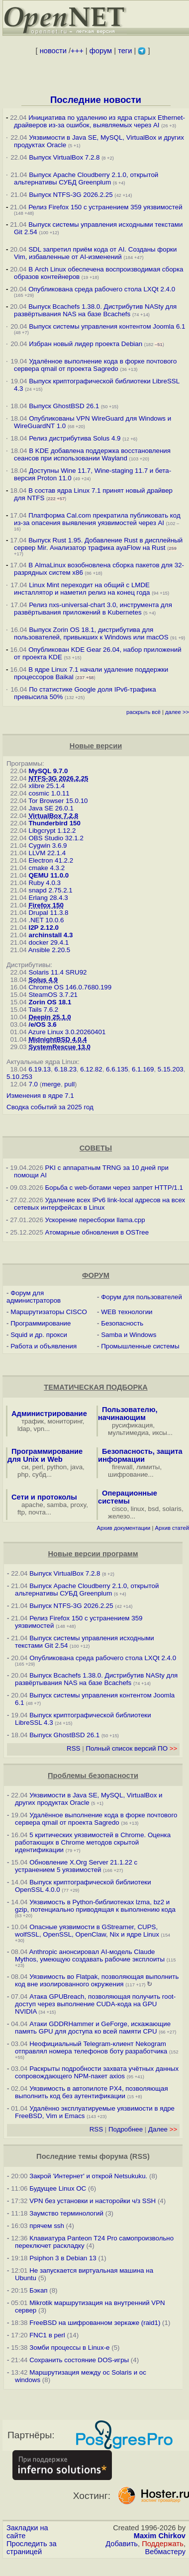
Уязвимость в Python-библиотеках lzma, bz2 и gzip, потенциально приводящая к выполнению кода (95, 1905)
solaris (172, 1508)
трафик (32, 1421)
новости (53, 51)
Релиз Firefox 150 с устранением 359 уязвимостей (105, 207)
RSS (73, 1748)
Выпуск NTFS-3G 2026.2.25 (70, 194)
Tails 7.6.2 (43, 1009)
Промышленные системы (140, 1346)
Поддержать (163, 2544)
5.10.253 (19, 1076)
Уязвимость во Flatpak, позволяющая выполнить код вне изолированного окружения (97, 1980)
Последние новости (95, 99)
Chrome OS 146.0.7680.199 (69, 987)
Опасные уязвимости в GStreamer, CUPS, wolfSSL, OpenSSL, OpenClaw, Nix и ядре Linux (87, 1930)
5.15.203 (171, 1069)
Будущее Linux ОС (57, 2188)
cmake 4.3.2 (46, 868)
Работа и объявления (43, 1346)
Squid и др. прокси (38, 1334)
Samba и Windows (128, 1334)
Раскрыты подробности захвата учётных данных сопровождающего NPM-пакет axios (97, 2072)
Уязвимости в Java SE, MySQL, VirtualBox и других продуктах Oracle (88, 1798)
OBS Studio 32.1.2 (55, 838)
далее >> (177, 712)
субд (39, 1474)
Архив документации (123, 1528)
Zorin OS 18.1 (49, 1002)
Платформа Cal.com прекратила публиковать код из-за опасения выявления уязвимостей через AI (97, 519)
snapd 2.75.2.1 (50, 890)
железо (119, 1516)
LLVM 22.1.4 (47, 853)
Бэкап (38, 2290)
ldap (23, 1428)
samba (57, 1505)
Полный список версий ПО (131, 1748)
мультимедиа (128, 1432)
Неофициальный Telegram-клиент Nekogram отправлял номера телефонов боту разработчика (91, 2047)
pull (69, 1084)
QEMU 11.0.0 (48, 875)
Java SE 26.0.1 (50, 808)
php (22, 1474)
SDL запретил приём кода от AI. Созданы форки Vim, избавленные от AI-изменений (95, 253)
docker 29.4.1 (48, 942)
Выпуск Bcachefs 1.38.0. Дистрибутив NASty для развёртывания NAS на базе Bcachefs (95, 310)
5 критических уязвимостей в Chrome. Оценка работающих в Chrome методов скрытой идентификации (93, 1842)
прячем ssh (46, 2225)
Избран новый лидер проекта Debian (85, 344)
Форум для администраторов (33, 1296)
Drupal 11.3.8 (48, 912)
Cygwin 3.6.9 (47, 845)
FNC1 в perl (47, 2335)
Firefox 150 (45, 905)
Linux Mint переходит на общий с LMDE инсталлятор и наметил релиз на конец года (83, 588)
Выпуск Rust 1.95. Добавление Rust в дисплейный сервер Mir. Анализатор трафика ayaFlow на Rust (98, 543)
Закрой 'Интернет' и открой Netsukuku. (88, 2176)
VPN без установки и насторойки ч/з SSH (92, 2201)
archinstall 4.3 (50, 935)
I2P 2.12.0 (43, 927)
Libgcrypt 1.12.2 (52, 830)
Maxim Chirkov (160, 2536)
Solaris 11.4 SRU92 (57, 972)
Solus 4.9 (43, 979)
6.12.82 (91, 1069)
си (24, 1467)
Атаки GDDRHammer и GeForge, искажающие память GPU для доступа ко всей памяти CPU (93, 2027)
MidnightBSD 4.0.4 (57, 1039)
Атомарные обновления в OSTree (97, 1232)
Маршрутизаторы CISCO (48, 1312)
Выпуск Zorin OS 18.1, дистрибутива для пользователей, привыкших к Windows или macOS (91, 633)
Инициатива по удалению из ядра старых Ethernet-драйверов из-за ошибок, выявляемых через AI (99, 121)
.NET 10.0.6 (46, 920)
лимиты (148, 1467)
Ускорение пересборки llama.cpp (95, 1220)
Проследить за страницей (31, 2548)
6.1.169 (143, 1069)
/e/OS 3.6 (42, 1024)
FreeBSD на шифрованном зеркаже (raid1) (94, 2322)
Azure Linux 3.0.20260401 (67, 1032)
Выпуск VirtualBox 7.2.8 (64, 157)
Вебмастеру (165, 2552)
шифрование (128, 1474)
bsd (153, 1508)
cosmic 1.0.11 (48, 793)
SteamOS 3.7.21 (53, 994)
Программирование (40, 1323)
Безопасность (122, 1323)
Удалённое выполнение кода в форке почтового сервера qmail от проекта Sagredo (95, 364)
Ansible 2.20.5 (49, 950)
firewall (122, 1467)
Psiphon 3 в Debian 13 (62, 2258)
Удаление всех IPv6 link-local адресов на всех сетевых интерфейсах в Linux (99, 1203)
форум (101, 51)
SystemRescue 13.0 (59, 1047)
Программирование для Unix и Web (45, 1455)
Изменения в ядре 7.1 (40, 1095)
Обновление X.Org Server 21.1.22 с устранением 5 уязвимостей (76, 1866)
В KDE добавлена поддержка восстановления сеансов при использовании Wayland (92, 454)
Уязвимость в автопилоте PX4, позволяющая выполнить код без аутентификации (91, 2092)
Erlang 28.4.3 (48, 897)
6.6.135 (117, 1069)
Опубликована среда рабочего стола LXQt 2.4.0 (101, 289)
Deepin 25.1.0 (49, 1017)
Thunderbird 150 (54, 823)
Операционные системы (127, 1497)
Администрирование (49, 1414)
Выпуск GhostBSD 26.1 (64, 406)
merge (51, 1084)
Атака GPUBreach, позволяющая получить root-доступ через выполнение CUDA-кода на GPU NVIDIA (95, 2004)
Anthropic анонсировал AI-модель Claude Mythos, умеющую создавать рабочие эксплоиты (90, 1955)
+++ (77, 51)
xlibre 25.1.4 (46, 786)
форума (113, 2156)
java (77, 1467)
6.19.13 (39, 1069)
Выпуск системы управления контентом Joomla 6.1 (107, 326)
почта (37, 1512)
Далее (162, 2129)
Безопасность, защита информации (140, 1455)
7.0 (33, 1084)
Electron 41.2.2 (50, 860)
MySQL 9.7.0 (48, 771)
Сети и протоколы (44, 1497)
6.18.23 (65, 1069)
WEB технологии (126, 1312)
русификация (132, 1425)
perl (37, 1467)
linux (137, 1508)
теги (125, 51)
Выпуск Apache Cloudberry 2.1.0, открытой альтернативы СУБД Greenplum (86, 178)
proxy (79, 1505)
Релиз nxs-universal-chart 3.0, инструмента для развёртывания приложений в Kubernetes (93, 608)
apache (32, 1505)
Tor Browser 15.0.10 (58, 800)
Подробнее (125, 2129)
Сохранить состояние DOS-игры (79, 2360)
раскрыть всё (143, 712)
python (57, 1467)
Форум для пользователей (141, 1297)
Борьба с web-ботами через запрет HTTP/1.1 (114, 1187)
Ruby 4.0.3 (44, 883)
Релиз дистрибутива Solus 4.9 (74, 438)
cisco (119, 1508)
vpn (39, 1428)
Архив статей (172, 1528)
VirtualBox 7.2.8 (53, 815)
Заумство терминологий (66, 2213)
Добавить (121, 2544)
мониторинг (65, 1421)
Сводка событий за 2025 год (50, 1107)
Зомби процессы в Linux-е (69, 2347)
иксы (159, 1432)
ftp (21, 1512)
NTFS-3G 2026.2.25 (58, 778)
